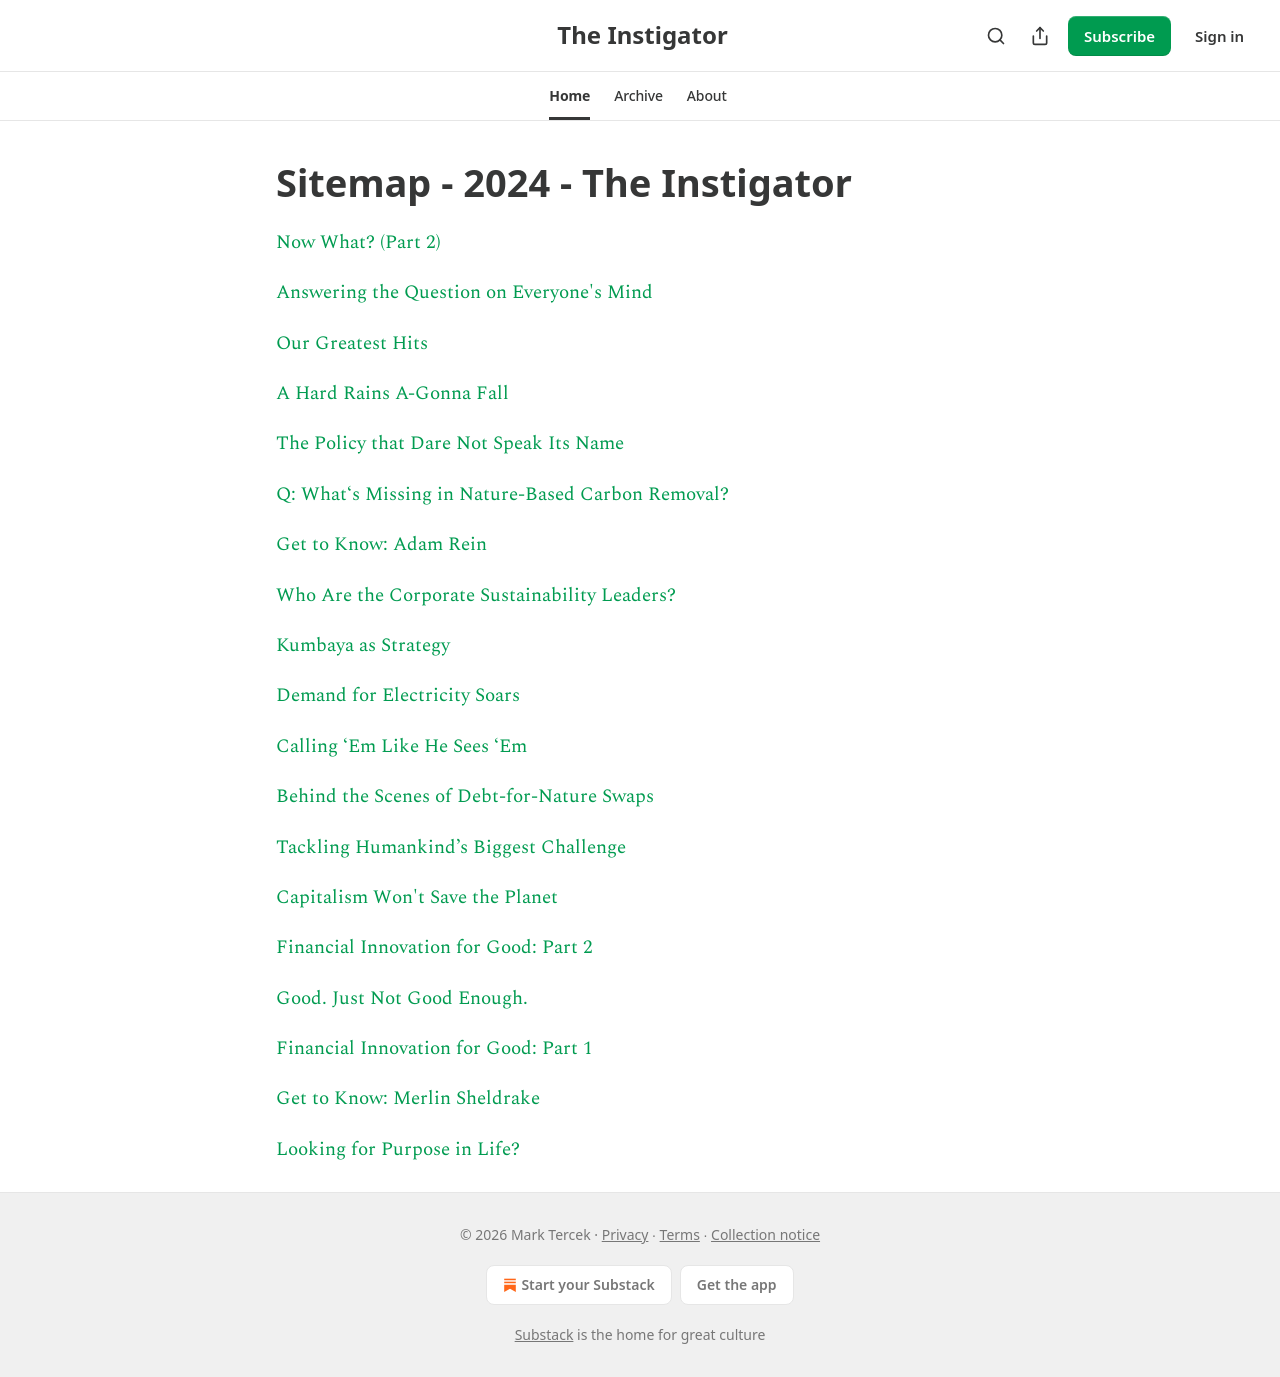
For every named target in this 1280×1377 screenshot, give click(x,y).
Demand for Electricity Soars (398, 695)
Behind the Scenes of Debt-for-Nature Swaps (465, 796)
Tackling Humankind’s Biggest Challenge (451, 847)
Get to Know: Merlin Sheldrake (408, 1098)
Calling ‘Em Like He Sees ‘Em (401, 746)
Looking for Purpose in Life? (398, 1149)
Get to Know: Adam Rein (381, 544)
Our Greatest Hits (352, 343)
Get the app (737, 1284)
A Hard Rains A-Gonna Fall (392, 393)
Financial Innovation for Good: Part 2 (434, 947)
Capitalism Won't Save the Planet (417, 897)
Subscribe (1119, 36)
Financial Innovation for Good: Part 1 (434, 1048)
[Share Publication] (1040, 36)
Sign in (1219, 36)
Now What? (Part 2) (358, 242)
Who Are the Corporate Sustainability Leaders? (476, 595)
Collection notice (765, 1234)
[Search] (996, 36)
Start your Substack (576, 1285)
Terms (680, 1234)
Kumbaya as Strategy (363, 645)
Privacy (625, 1234)
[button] (569, 96)
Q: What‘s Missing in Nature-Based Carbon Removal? (502, 494)
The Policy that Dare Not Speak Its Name (450, 443)
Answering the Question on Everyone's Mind (464, 292)
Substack (544, 1334)
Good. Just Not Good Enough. (402, 998)
